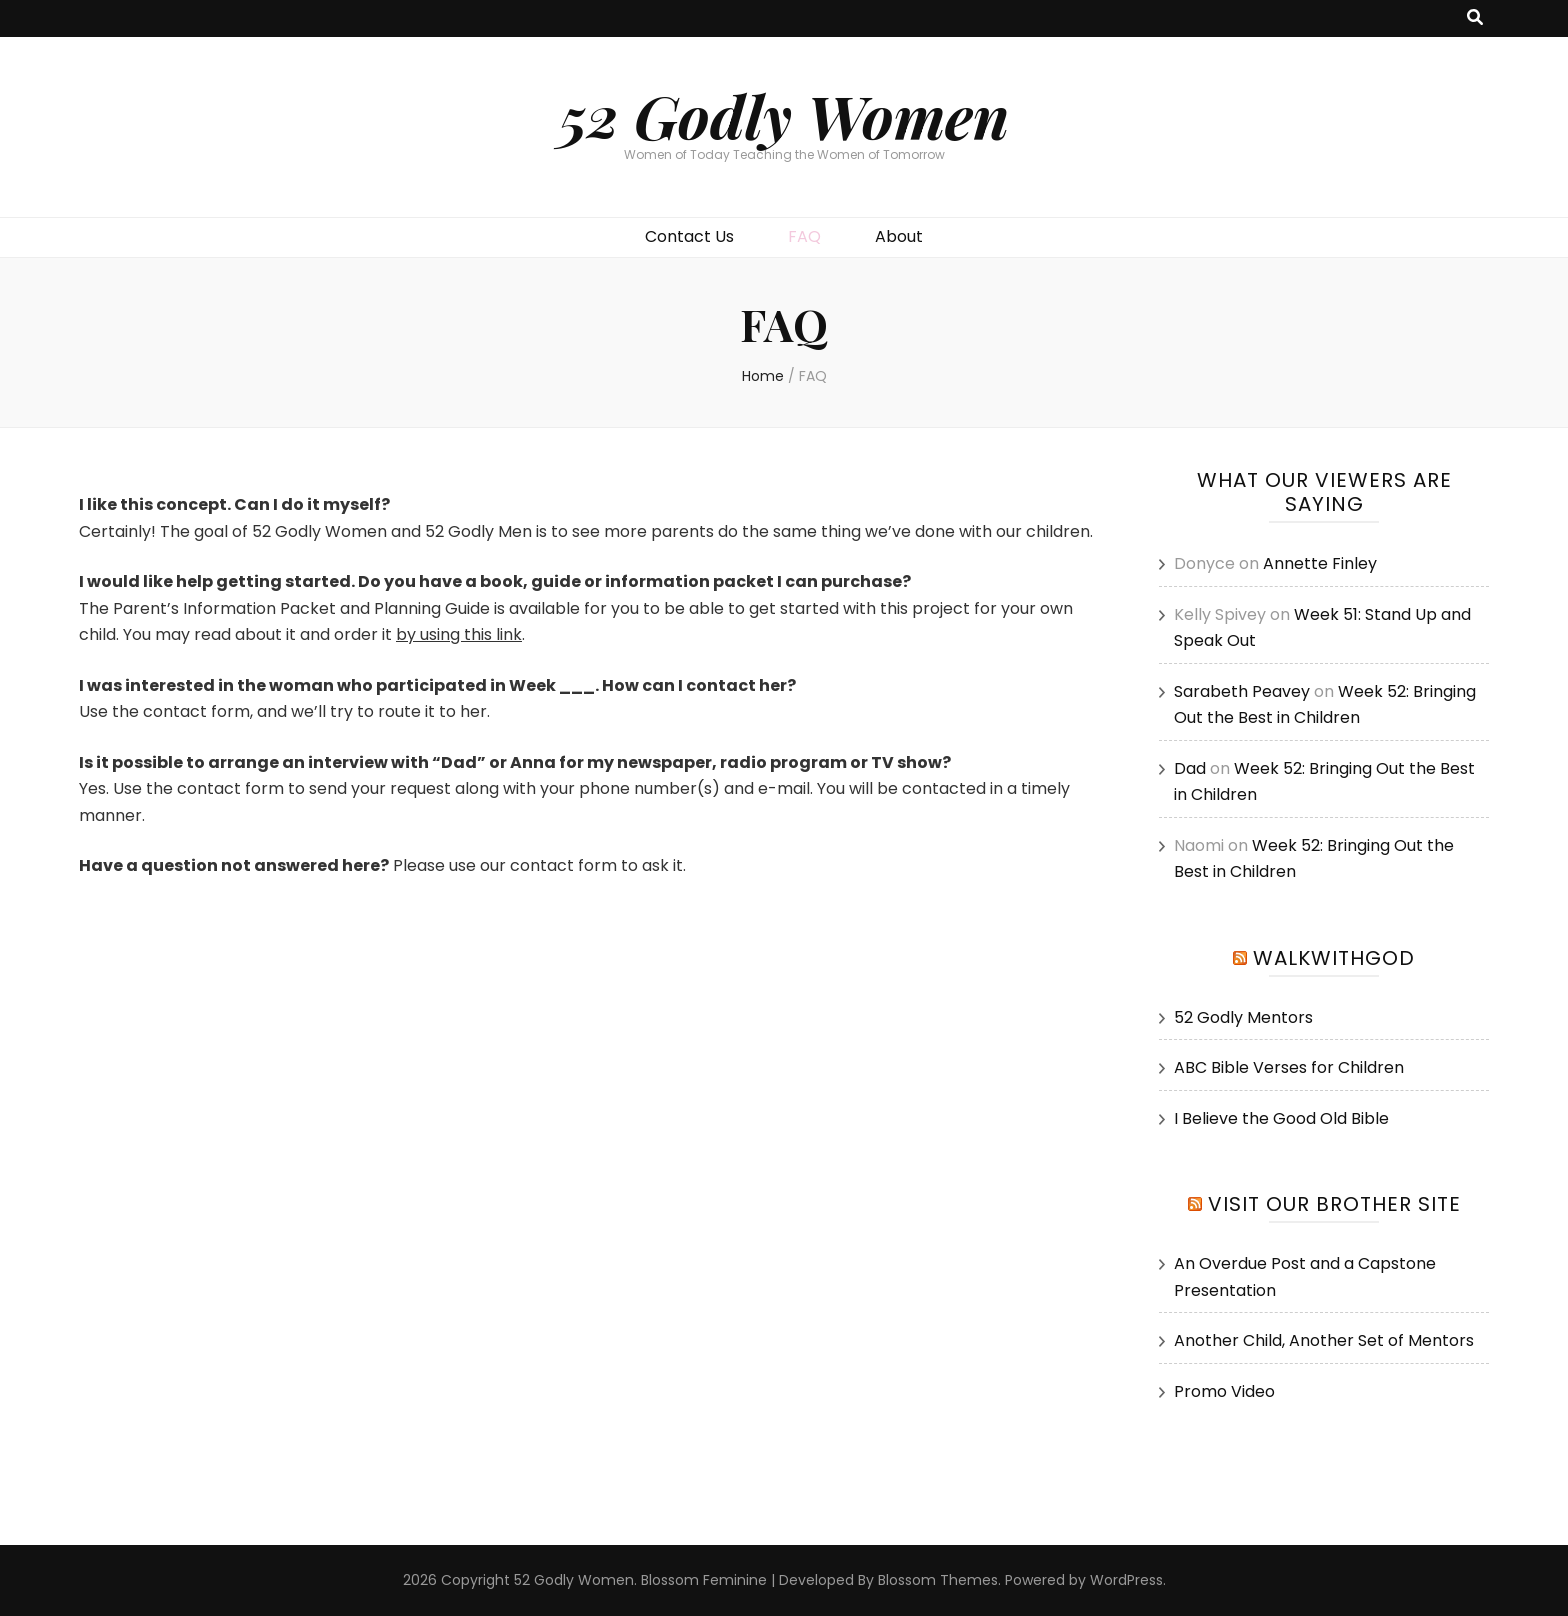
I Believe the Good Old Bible (1281, 1118)
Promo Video (1224, 1391)
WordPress (1126, 1580)
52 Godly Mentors (1243, 1017)
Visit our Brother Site (1334, 1204)
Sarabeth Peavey (1242, 691)
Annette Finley (1320, 563)
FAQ (804, 236)
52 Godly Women (784, 115)
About (899, 236)
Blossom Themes (938, 1580)
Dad (1190, 768)
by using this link (459, 634)
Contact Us (689, 236)
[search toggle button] (1475, 18)
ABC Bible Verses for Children (1289, 1067)
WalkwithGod (1334, 958)
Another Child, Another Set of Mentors (1324, 1340)
